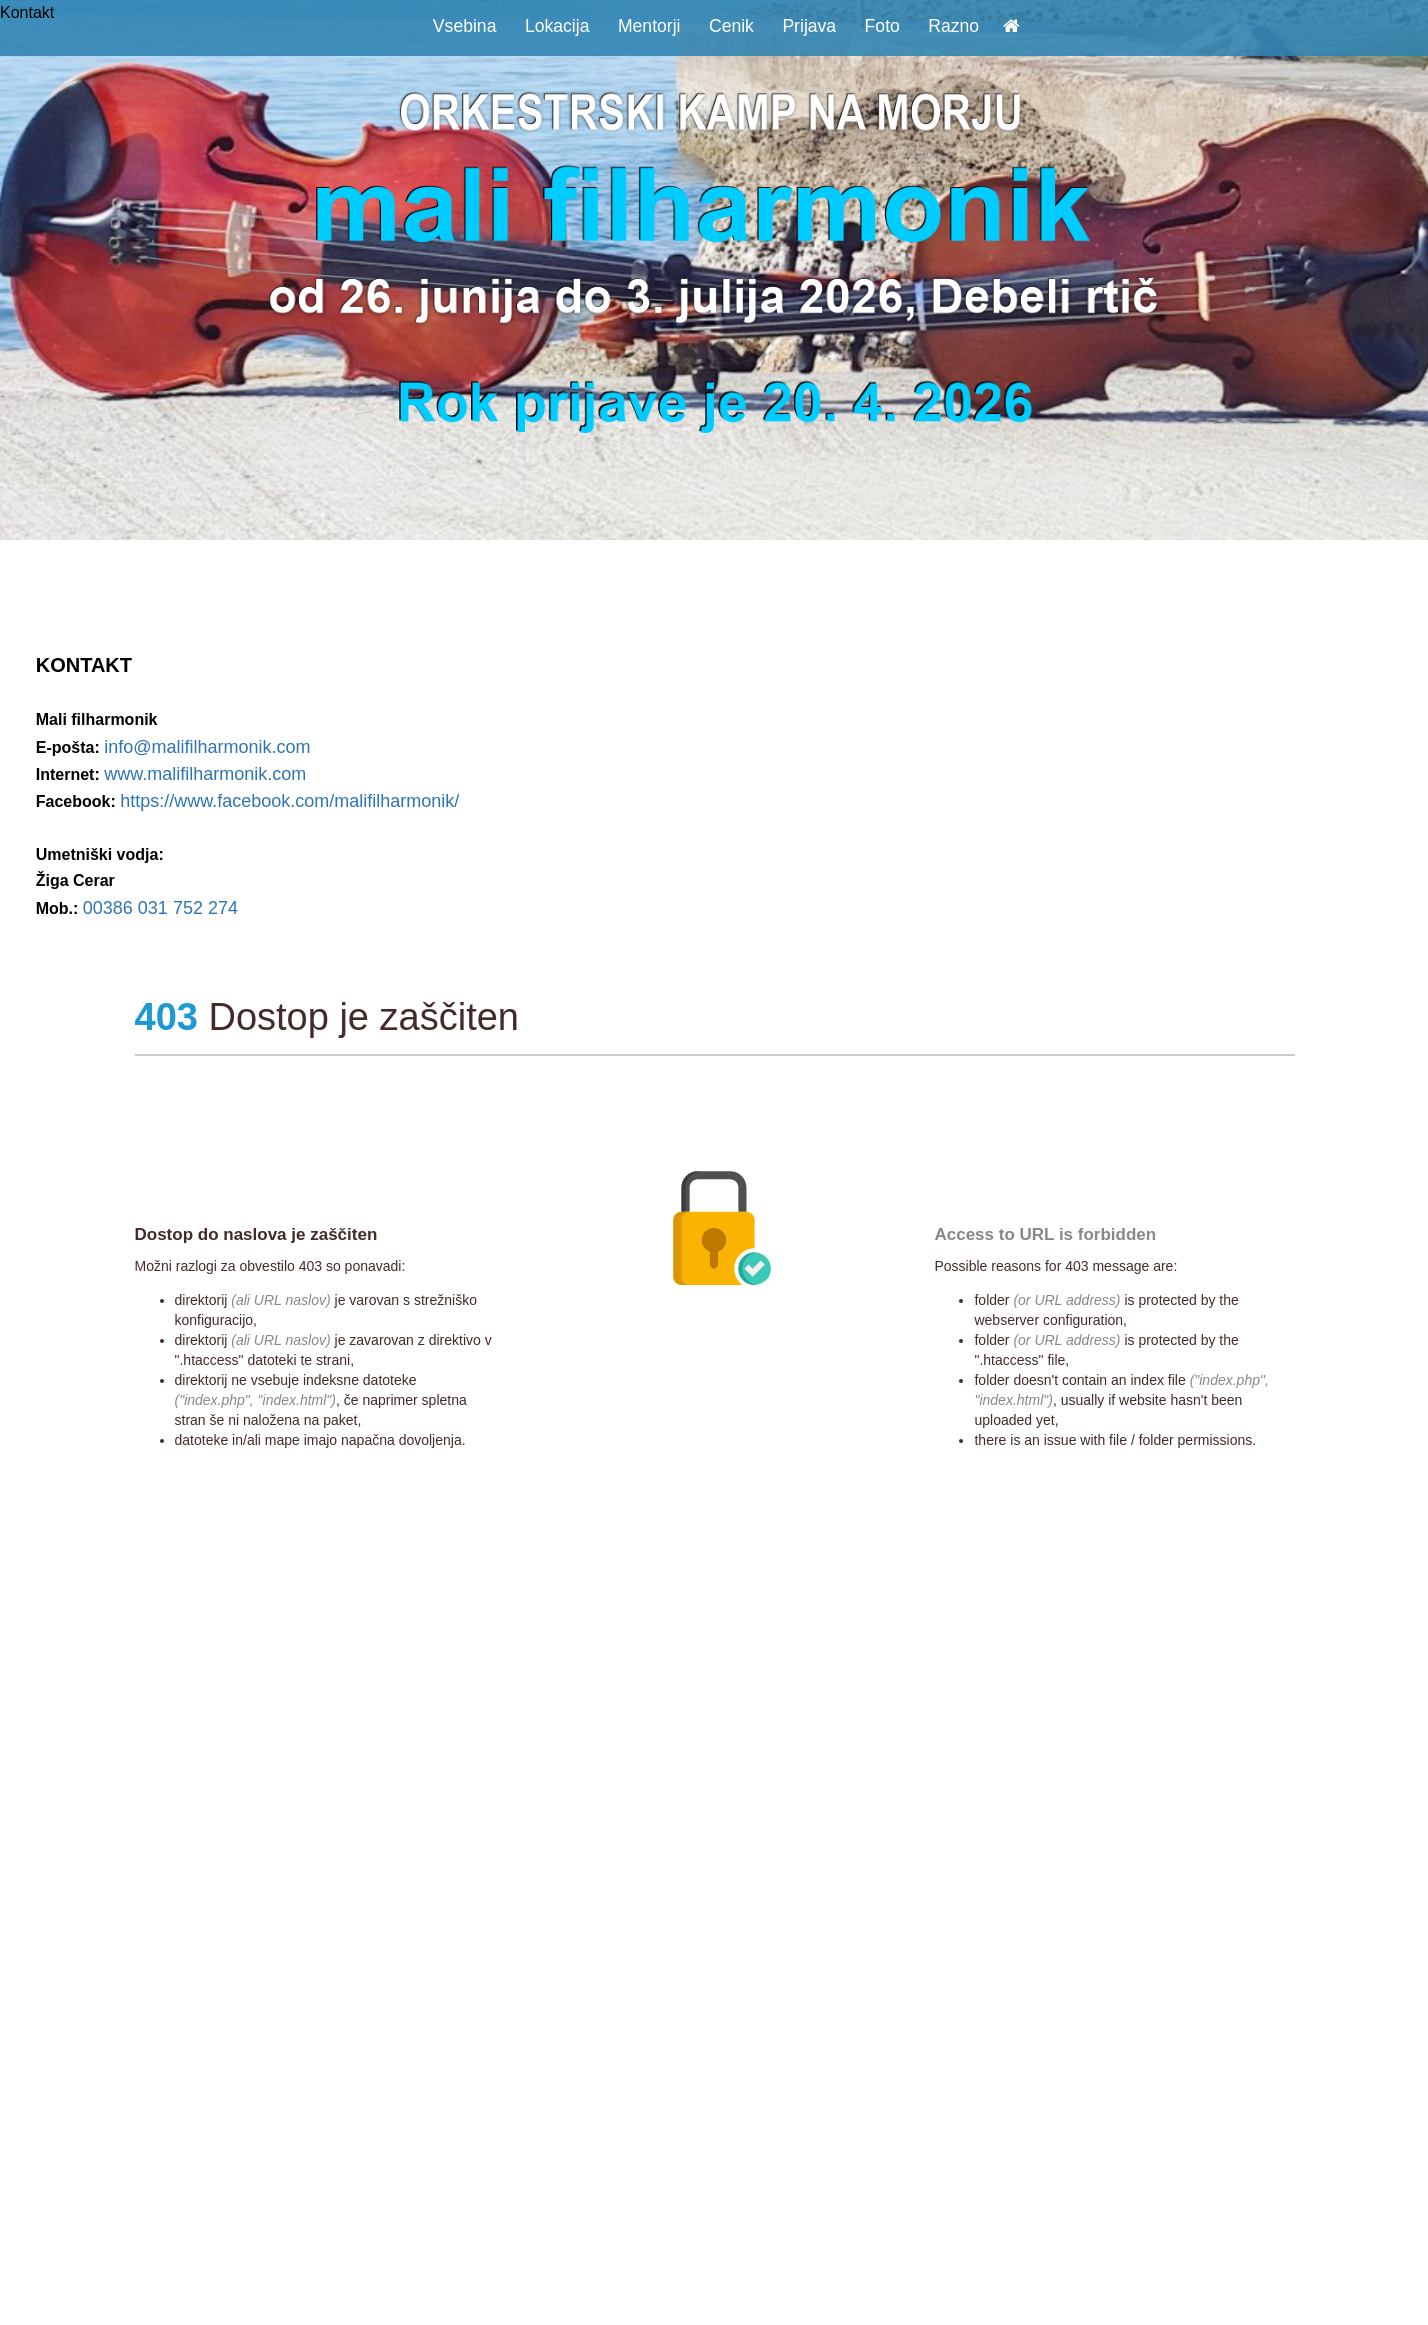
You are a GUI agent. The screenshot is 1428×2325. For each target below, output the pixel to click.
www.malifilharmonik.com (205, 774)
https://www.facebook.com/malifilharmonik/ (289, 801)
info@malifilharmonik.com (207, 747)
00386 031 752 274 (160, 908)
